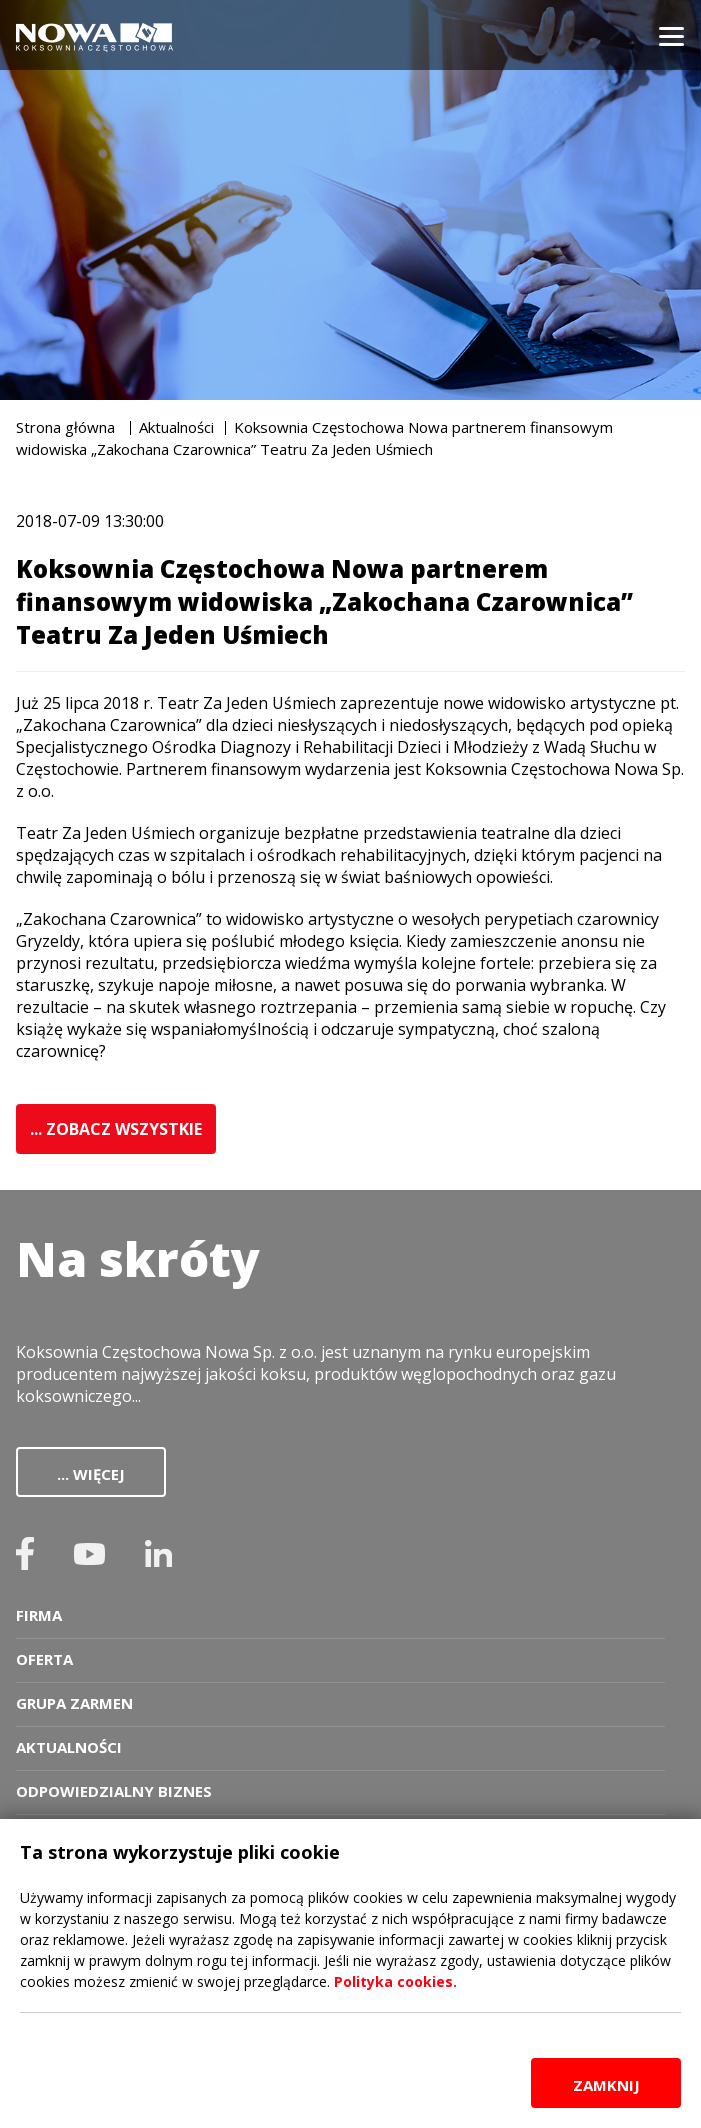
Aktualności (176, 427)
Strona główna (65, 427)
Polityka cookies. (395, 1981)
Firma (39, 1615)
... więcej (91, 1474)
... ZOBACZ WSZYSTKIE (116, 1129)
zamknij (606, 2085)
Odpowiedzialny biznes (114, 1791)
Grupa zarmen (74, 1703)
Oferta (44, 1659)
